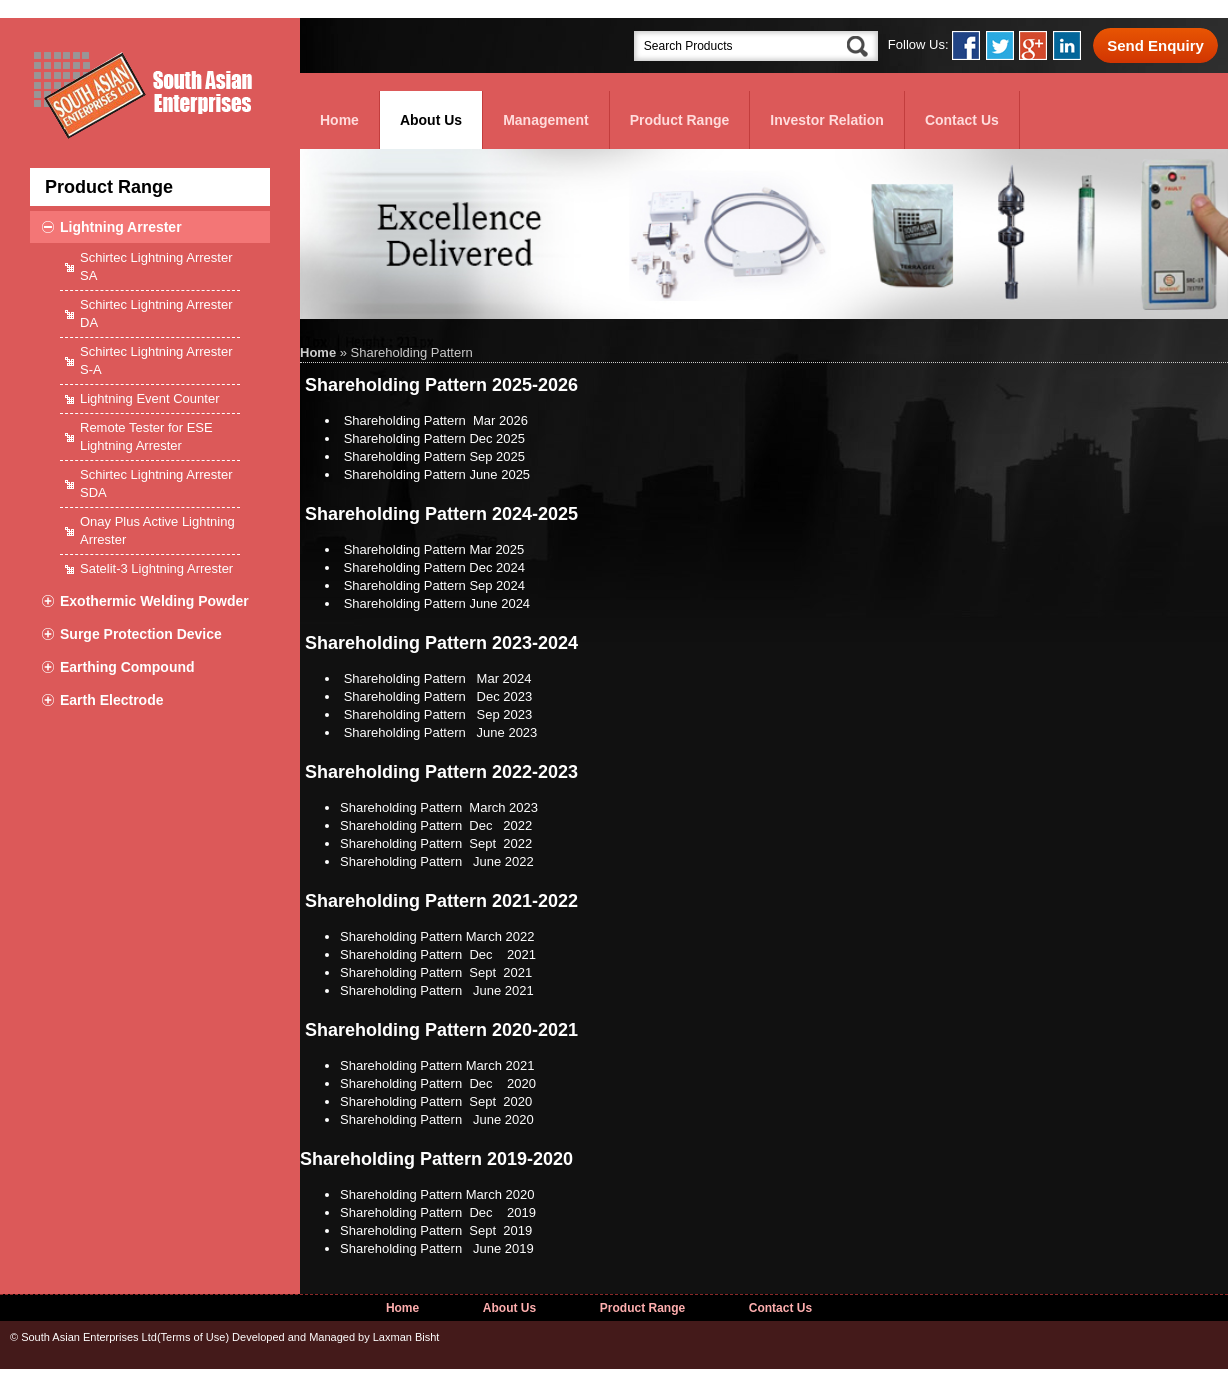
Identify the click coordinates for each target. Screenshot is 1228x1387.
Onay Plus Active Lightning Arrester (157, 530)
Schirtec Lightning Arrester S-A (156, 360)
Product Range (680, 120)
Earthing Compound (127, 667)
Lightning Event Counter (149, 398)
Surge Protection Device (141, 634)
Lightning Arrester (121, 227)
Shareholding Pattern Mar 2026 (436, 420)
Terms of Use (193, 1337)
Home (339, 120)
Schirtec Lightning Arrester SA (156, 266)
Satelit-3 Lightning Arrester (156, 568)
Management (546, 120)
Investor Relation (827, 120)
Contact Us (962, 120)
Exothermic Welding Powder (154, 601)
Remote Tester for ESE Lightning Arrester (146, 436)
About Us (431, 120)
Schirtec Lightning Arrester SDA (156, 483)
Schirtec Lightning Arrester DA (156, 313)
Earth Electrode (111, 700)
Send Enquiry (1155, 45)
